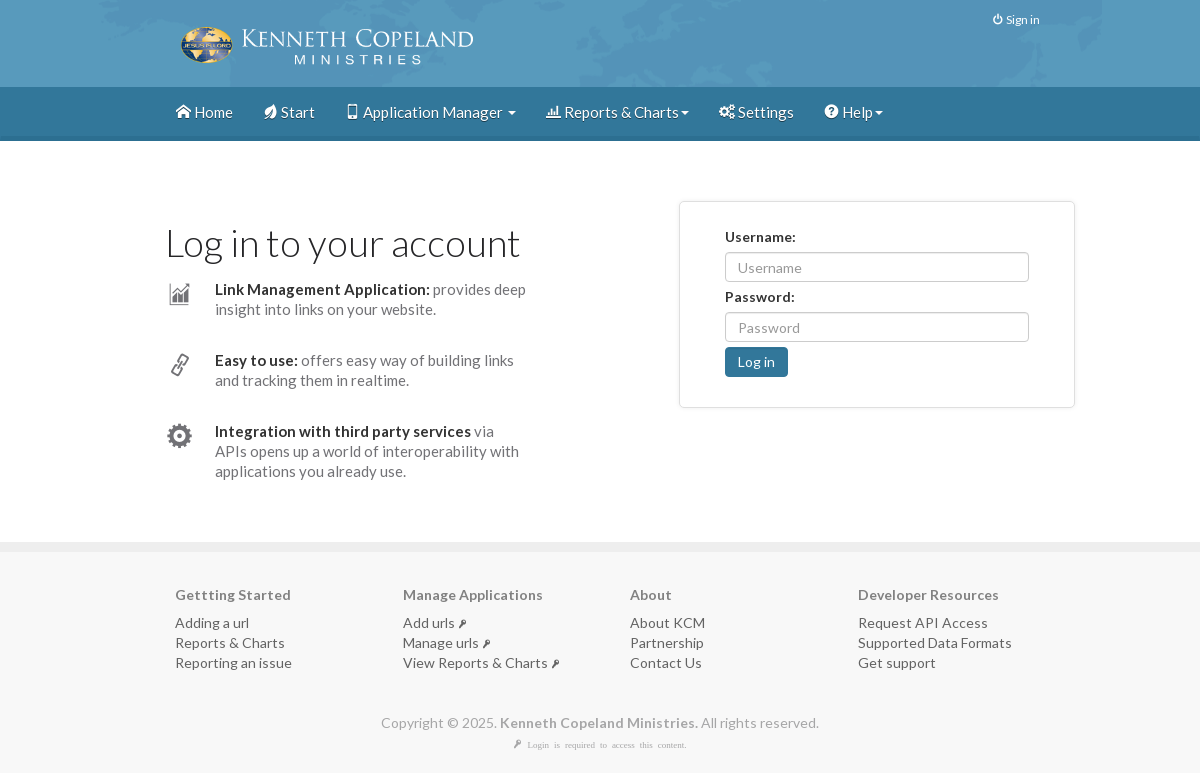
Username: (760, 236)
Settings (756, 112)
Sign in (1016, 19)
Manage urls (447, 642)
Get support (897, 662)
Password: (760, 296)
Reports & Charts (617, 112)
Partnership (667, 642)
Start (289, 112)
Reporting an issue (233, 662)
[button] (756, 362)
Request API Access (923, 622)
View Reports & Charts (481, 662)
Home (204, 112)
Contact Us (666, 662)
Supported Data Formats (935, 642)
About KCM (667, 622)
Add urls (435, 622)
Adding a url (212, 622)
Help (853, 112)
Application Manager (430, 112)
